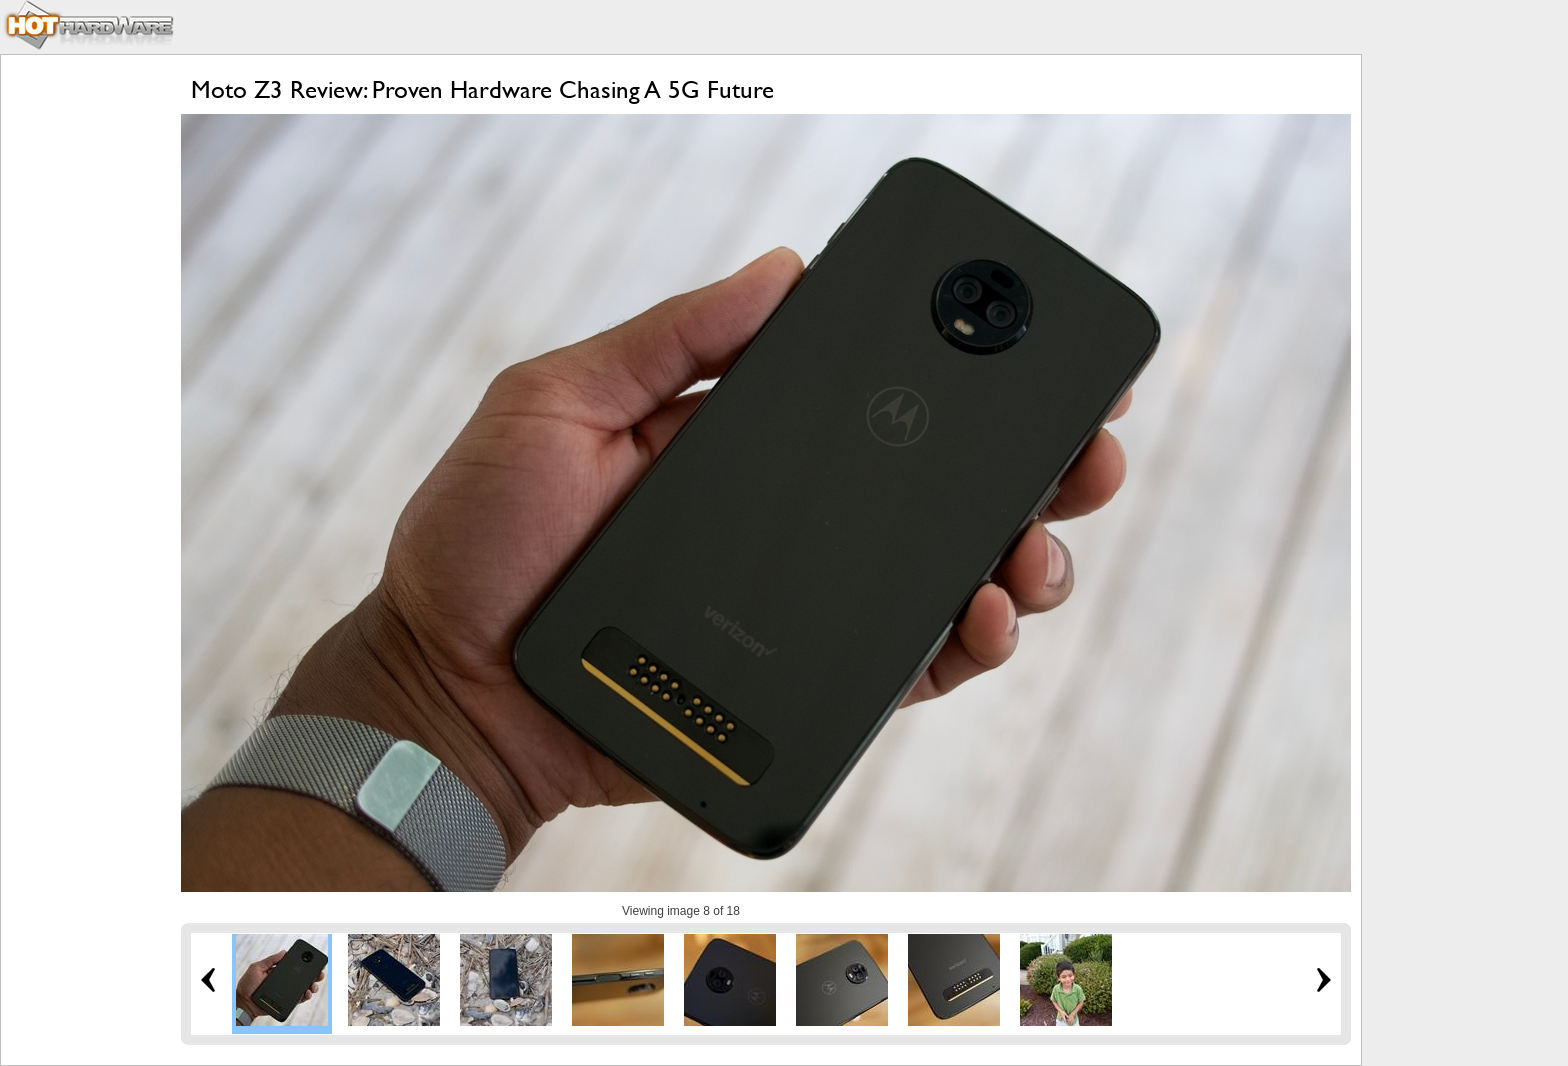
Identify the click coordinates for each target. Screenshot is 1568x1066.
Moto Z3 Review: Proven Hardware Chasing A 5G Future (482, 89)
